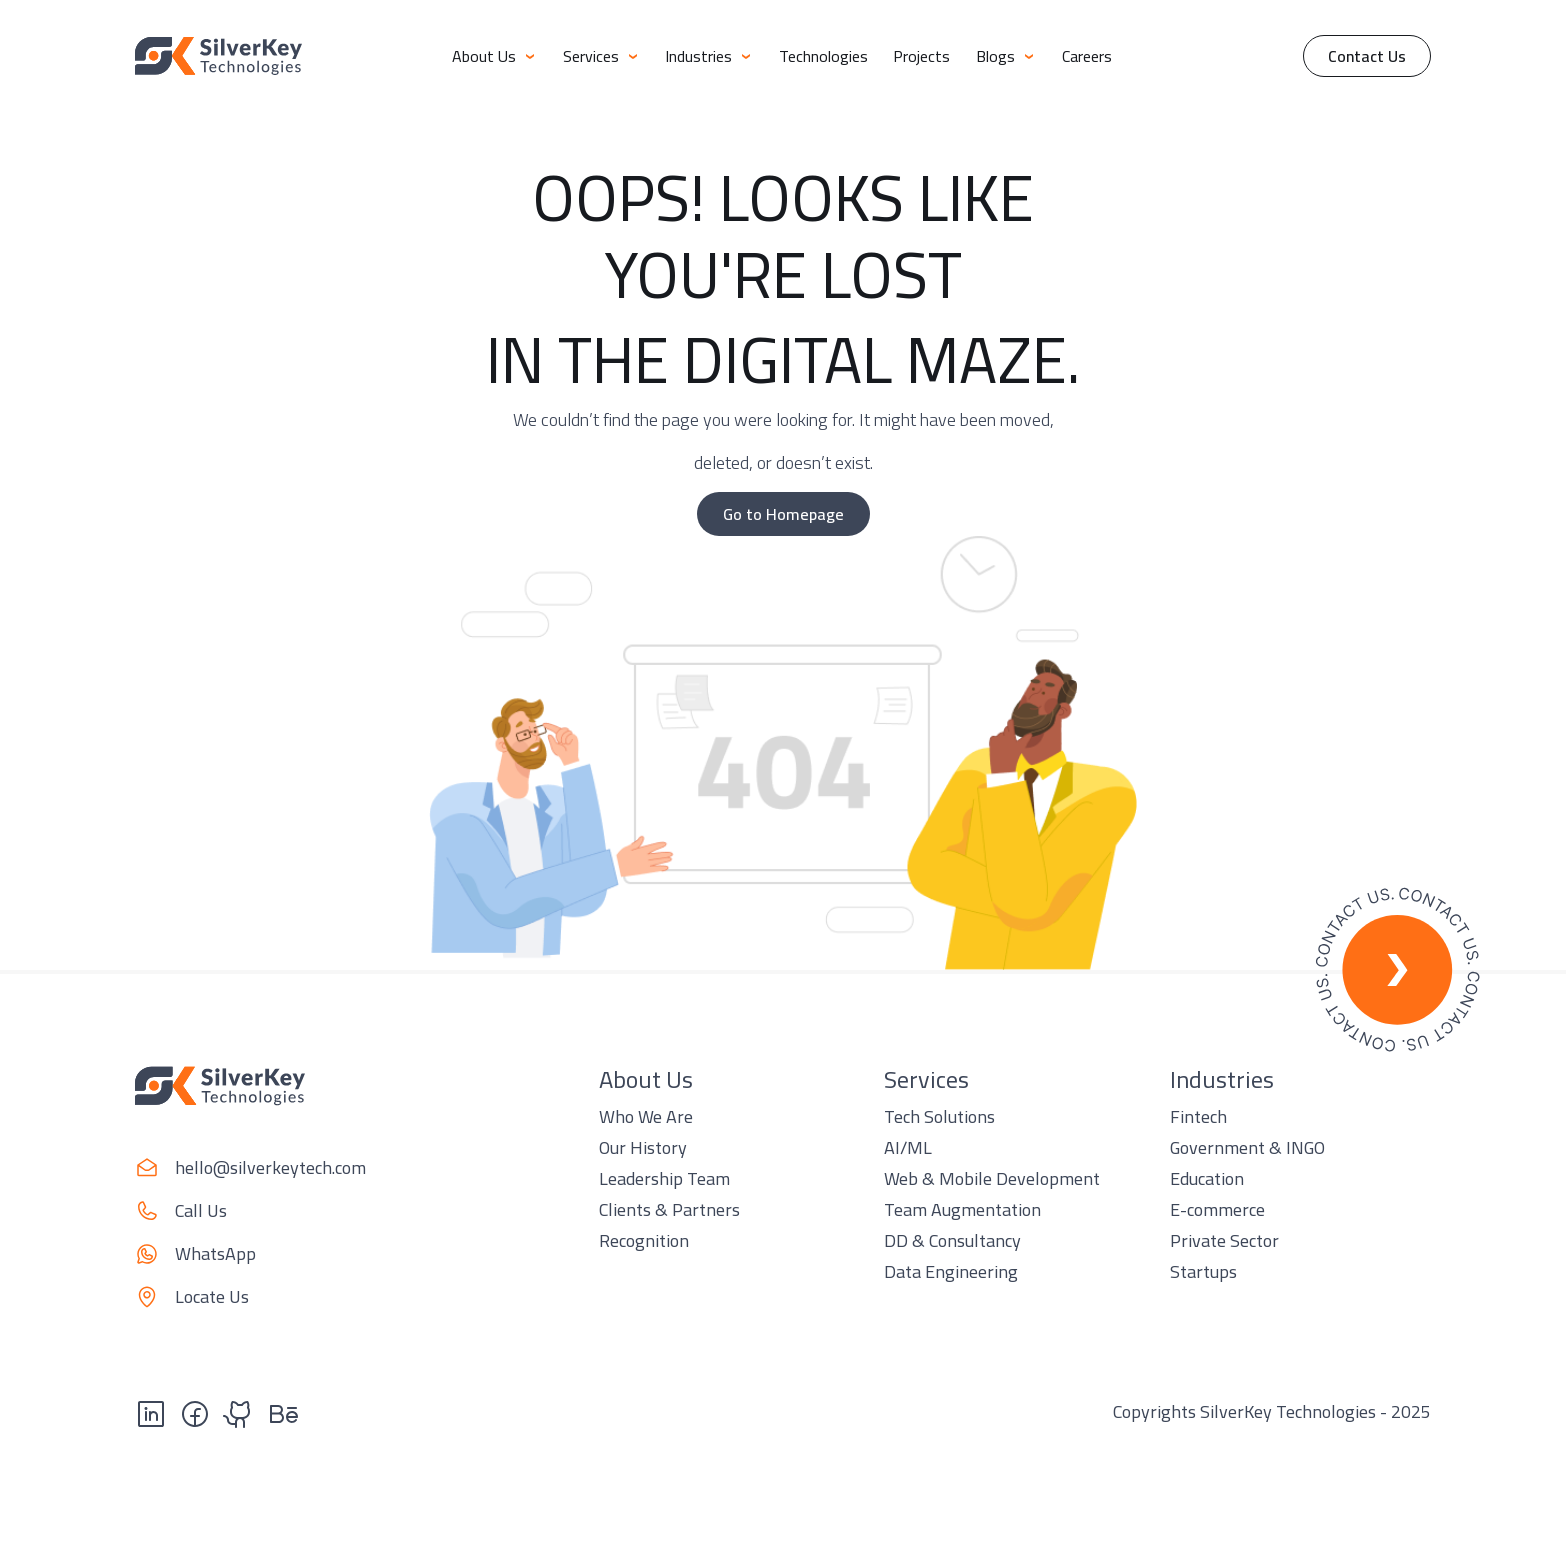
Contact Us (1367, 56)
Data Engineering (951, 1271)
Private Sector (1224, 1240)
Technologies (823, 56)
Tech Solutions (939, 1116)
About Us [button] (494, 56)
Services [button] (601, 56)
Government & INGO (1247, 1147)
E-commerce (1217, 1209)
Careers (1087, 56)
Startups (1203, 1271)
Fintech (1198, 1116)
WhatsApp (215, 1253)
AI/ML (908, 1147)
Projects (921, 56)
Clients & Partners (669, 1209)
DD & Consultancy (952, 1240)
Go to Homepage (783, 514)
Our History (643, 1147)
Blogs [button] (1006, 56)
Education (1207, 1178)
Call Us (201, 1210)
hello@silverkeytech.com (270, 1167)
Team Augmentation (962, 1209)
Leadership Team (664, 1178)
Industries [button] (709, 56)
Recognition (644, 1240)
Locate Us (212, 1296)
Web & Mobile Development (992, 1178)
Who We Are (646, 1116)
